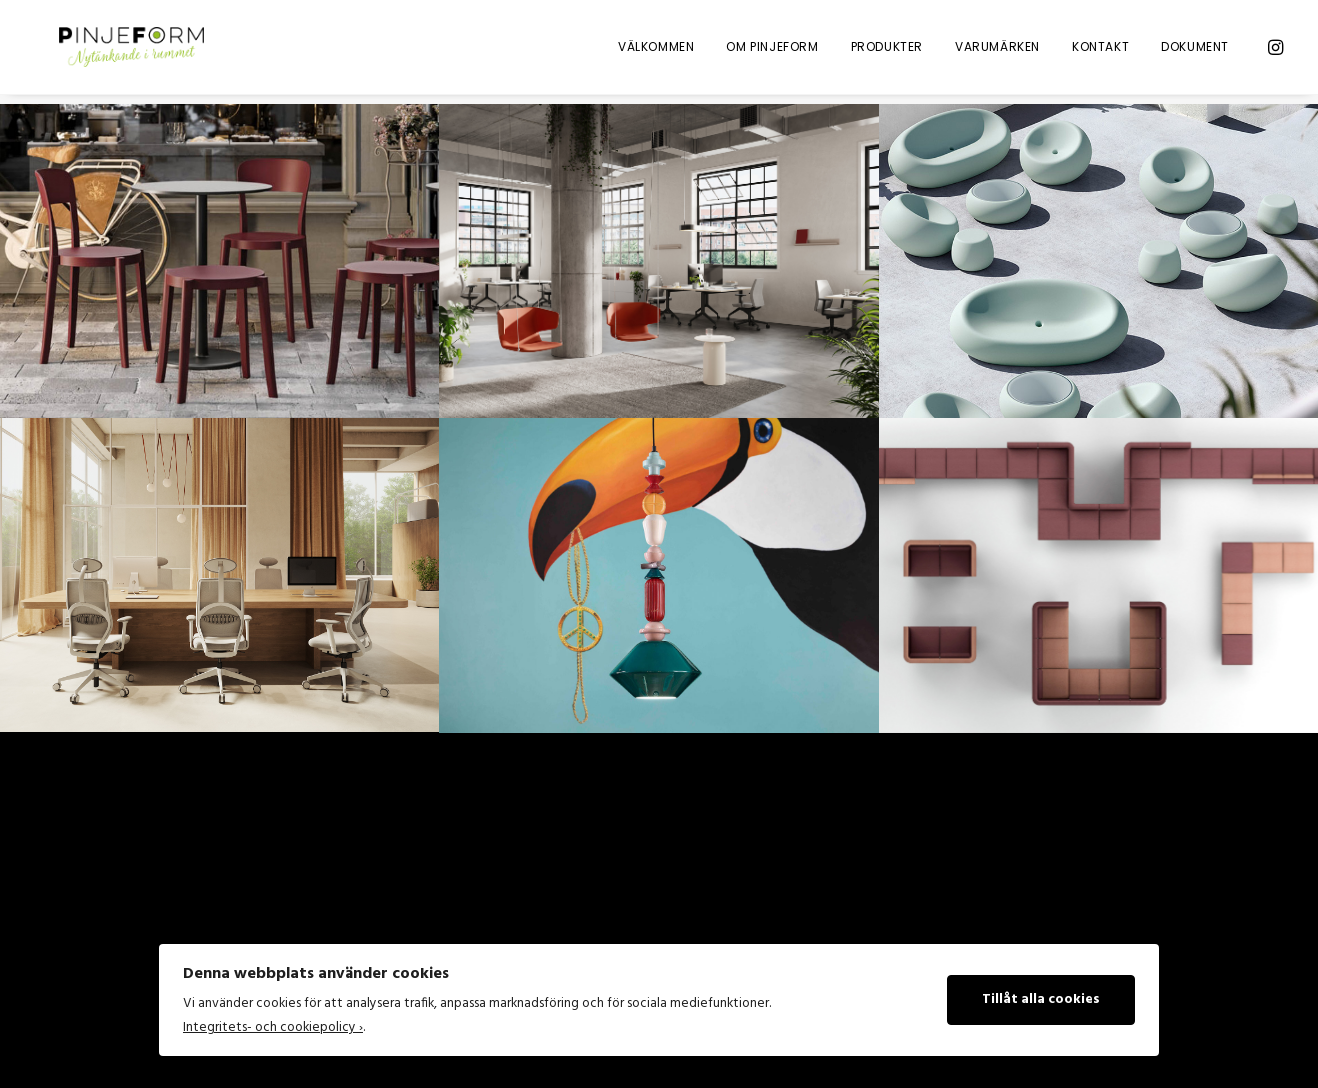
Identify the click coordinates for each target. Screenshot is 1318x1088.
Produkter (887, 51)
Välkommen (656, 51)
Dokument (1195, 51)
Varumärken (997, 51)
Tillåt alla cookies (1041, 999)
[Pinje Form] (125, 52)
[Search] (240, 901)
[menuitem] (656, 52)
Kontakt (1100, 51)
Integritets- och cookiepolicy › (273, 1027)
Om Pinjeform (772, 51)
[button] (1274, 52)
